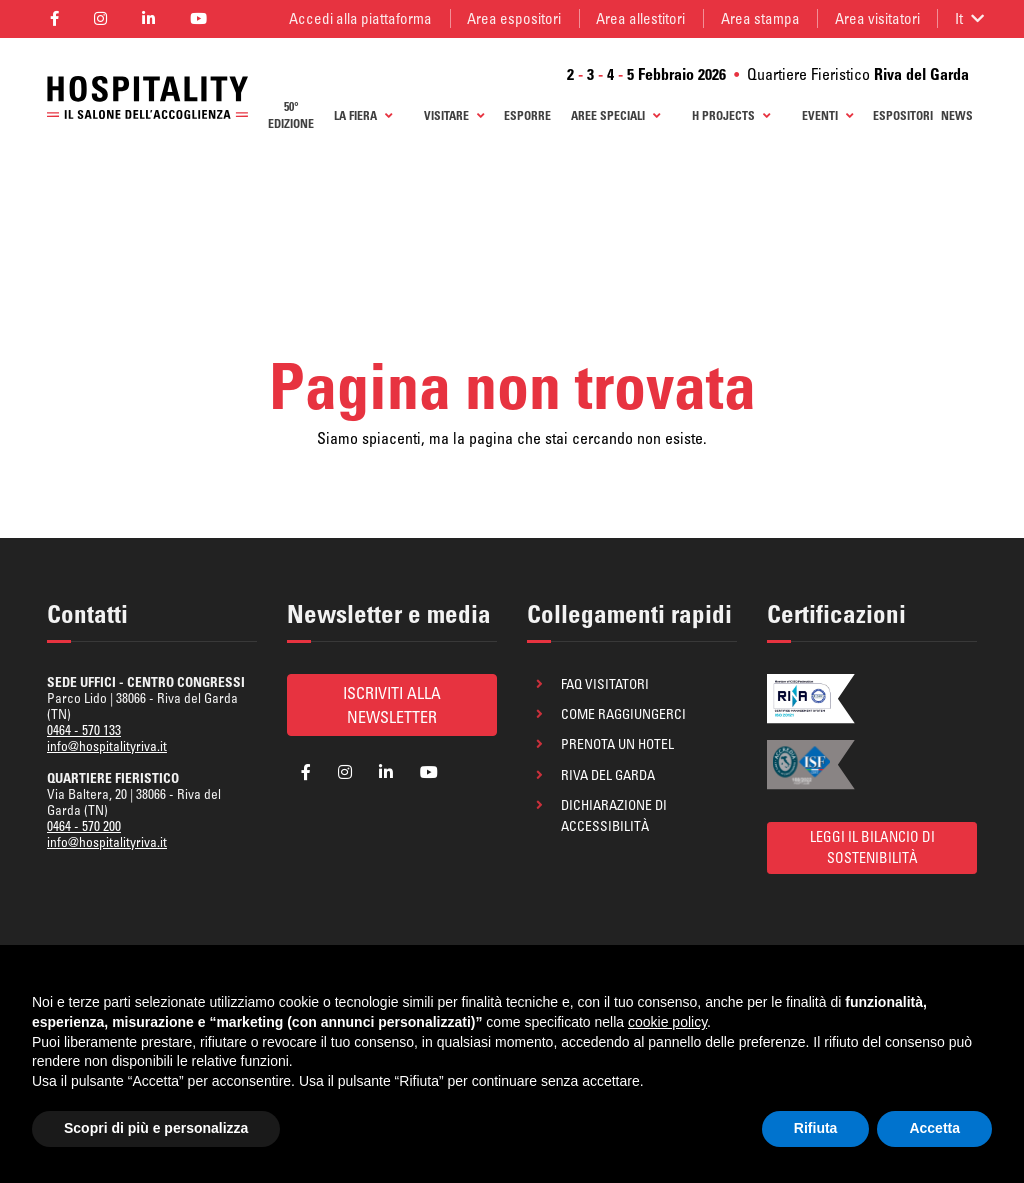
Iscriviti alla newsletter (392, 705)
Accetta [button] (934, 1128)
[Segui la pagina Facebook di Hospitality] (54, 18)
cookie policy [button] (667, 1022)
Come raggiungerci (623, 714)
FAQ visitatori (605, 684)
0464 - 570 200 (84, 826)
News (957, 115)
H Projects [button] (731, 115)
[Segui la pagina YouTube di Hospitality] (199, 18)
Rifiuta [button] (816, 1128)
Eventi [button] (827, 115)
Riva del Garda (608, 775)
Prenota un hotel (617, 744)
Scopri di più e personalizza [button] (156, 1128)
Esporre (527, 115)
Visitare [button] (454, 115)
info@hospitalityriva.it (107, 746)
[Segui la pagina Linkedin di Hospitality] (148, 18)
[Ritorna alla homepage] (147, 97)
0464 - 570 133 (84, 730)
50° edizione (291, 115)
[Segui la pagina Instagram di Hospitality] (100, 18)
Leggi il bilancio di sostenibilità (872, 847)
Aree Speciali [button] (615, 115)
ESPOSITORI (903, 115)
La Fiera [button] (363, 115)
